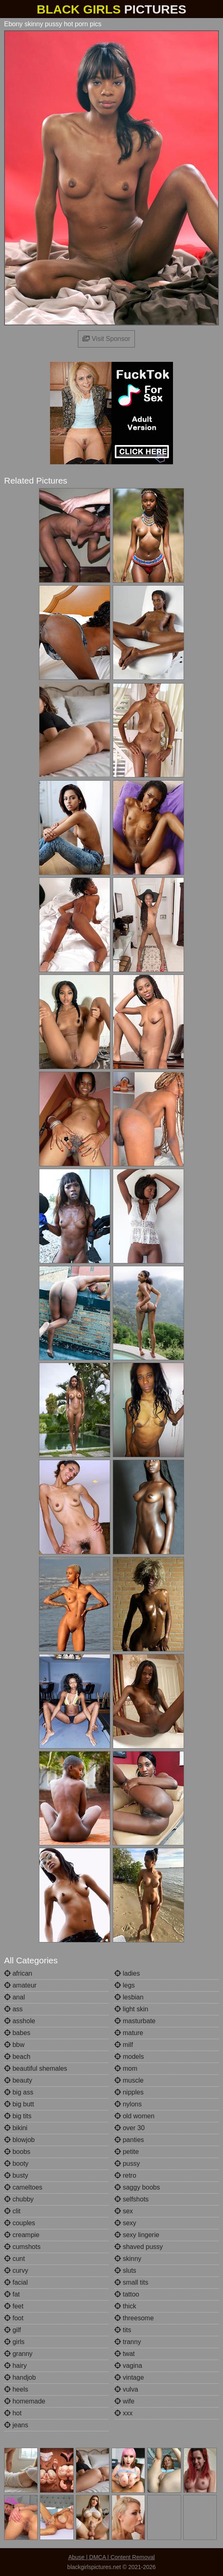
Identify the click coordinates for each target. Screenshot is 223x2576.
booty (16, 2163)
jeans (16, 2425)
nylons (128, 2104)
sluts (125, 2270)
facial (16, 2282)
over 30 (129, 2127)
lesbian (128, 1997)
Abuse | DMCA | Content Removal (111, 2557)
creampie (21, 2234)
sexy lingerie (136, 2234)
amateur (20, 1985)
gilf (12, 2329)
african (18, 1973)
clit (12, 2211)
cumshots (22, 2246)
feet (13, 2306)
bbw (14, 2044)
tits (122, 2329)
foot (13, 2318)
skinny (127, 2258)
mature (128, 2032)
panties (129, 2139)
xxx (123, 2413)
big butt (19, 2104)
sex (123, 2211)
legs (124, 1985)
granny (18, 2353)
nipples (128, 2092)
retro (125, 2175)
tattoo (126, 2294)
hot (13, 2413)
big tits (18, 2116)
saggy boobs (137, 2187)
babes (17, 2032)
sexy (125, 2222)
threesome (134, 2318)
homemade (25, 2401)
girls (14, 2341)
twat (124, 2353)
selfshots (131, 2199)
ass (13, 2009)
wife (124, 2401)
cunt (14, 2258)
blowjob (19, 2139)
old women (134, 2116)
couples (19, 2222)
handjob (20, 2377)
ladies (127, 1973)
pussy (127, 2163)
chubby (19, 2199)
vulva (126, 2389)
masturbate (134, 2020)
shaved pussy (138, 2246)
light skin (131, 2009)
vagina (128, 2365)
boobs (17, 2151)
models (129, 2056)
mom (125, 2068)
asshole (19, 2020)
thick (125, 2306)
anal (14, 1997)
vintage (129, 2377)
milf (123, 2044)
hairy (15, 2365)
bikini (15, 2127)
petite (126, 2151)
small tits (131, 2282)
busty (16, 2175)
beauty (18, 2080)
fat (12, 2294)
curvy (16, 2270)
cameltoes (23, 2187)
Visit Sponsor (106, 338)
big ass (18, 2092)
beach (17, 2056)
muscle (128, 2080)
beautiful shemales (35, 2068)
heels (16, 2389)
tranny (127, 2341)
